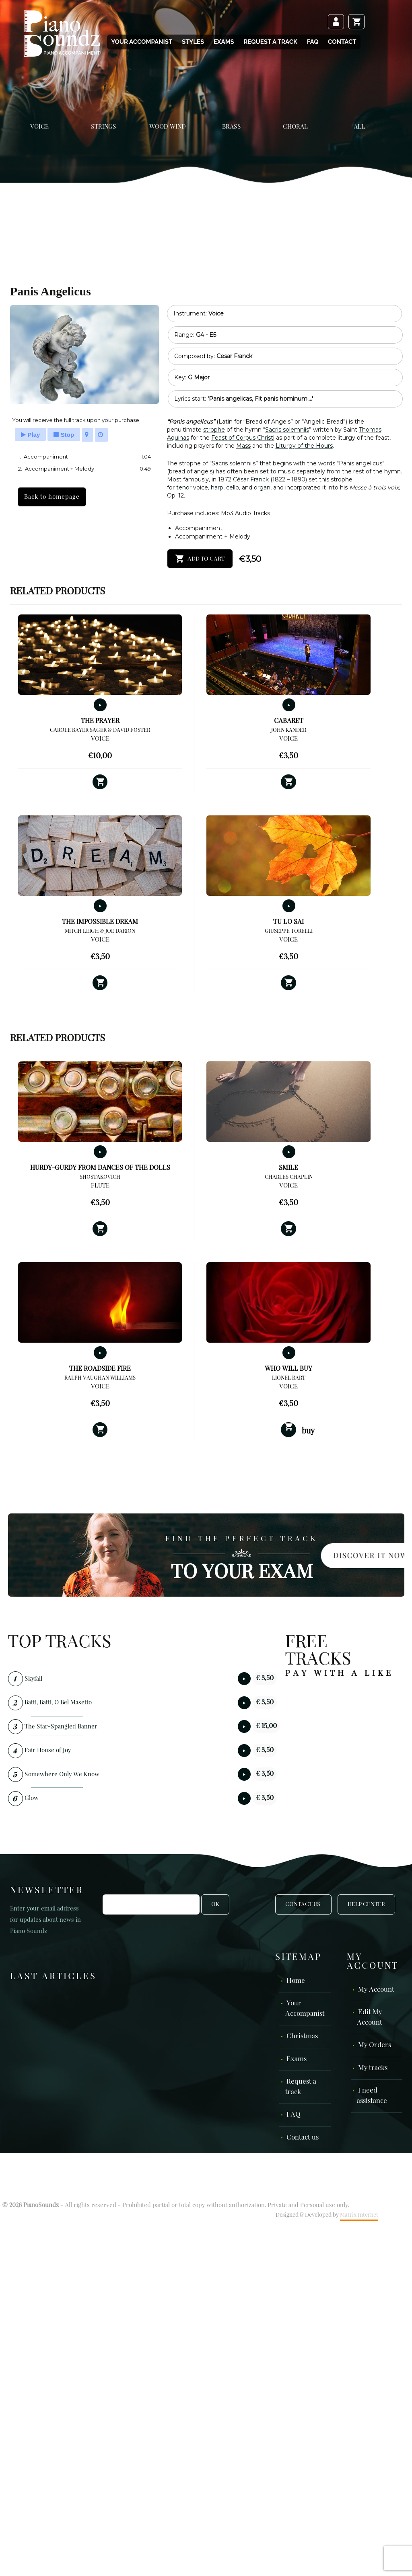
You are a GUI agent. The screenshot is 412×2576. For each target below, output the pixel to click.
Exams (224, 41)
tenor (184, 487)
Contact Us (303, 1904)
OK (215, 1904)
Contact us (302, 2137)
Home (295, 1981)
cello (232, 487)
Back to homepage (52, 497)
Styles (193, 41)
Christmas (302, 2036)
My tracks (372, 2068)
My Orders (374, 2045)
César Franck (251, 479)
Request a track (270, 41)
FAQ (313, 41)
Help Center (366, 1904)
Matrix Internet (359, 2215)
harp (217, 487)
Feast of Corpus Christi (242, 437)
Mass (243, 445)
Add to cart (206, 559)
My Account (376, 1989)
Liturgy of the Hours (304, 445)
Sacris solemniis (287, 429)
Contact (342, 41)
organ (262, 487)
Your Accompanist (141, 41)
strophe (214, 429)
